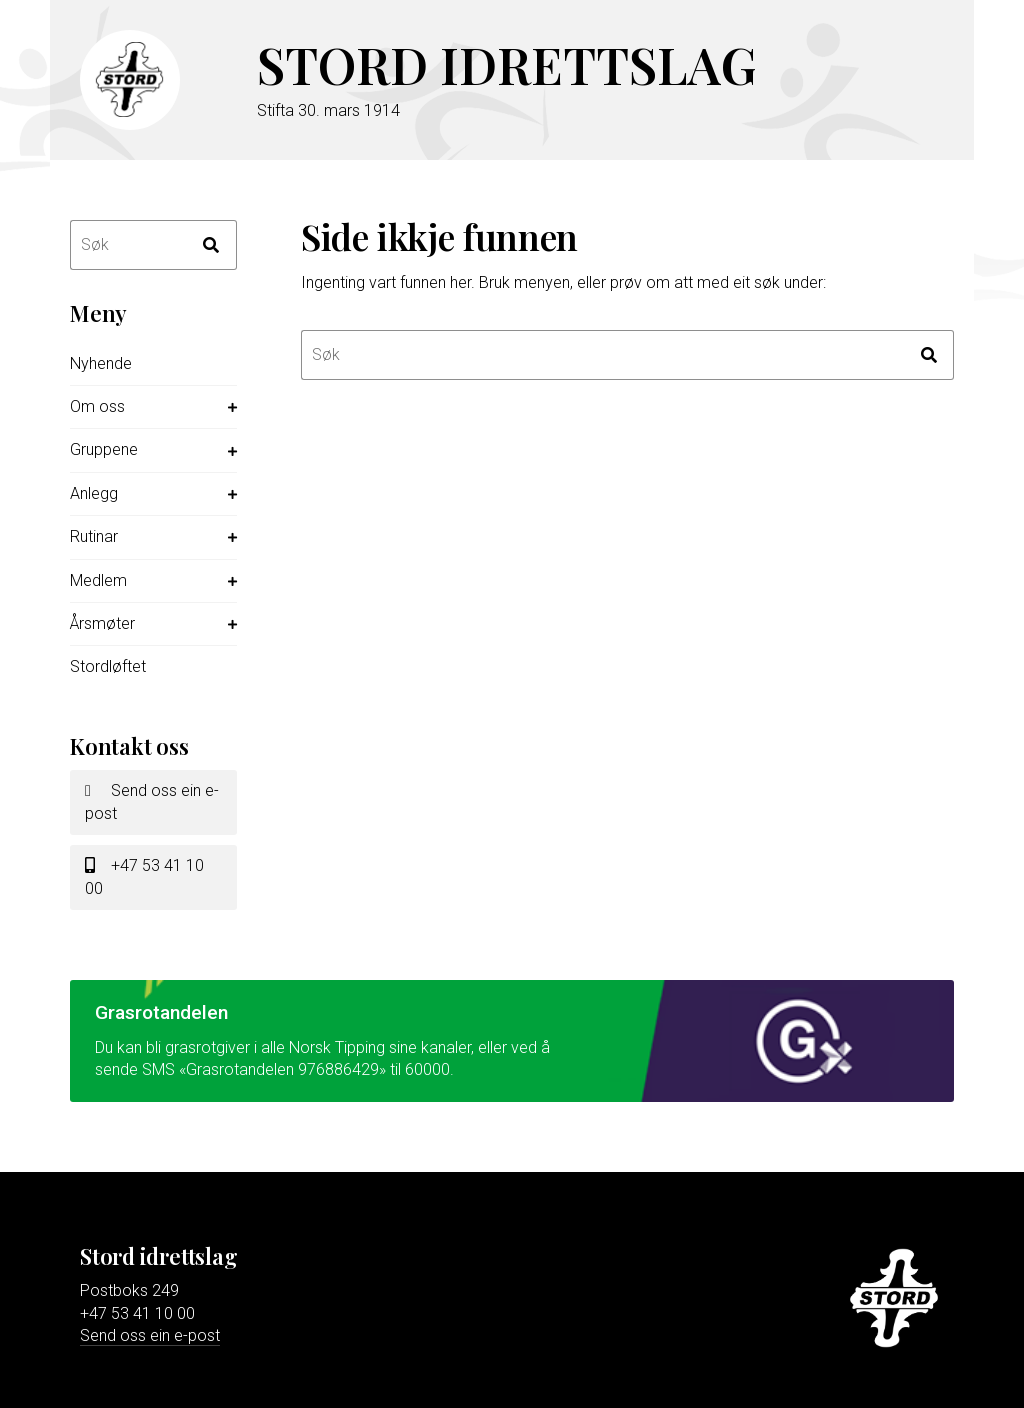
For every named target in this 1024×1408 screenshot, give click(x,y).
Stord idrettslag (506, 64)
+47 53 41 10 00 (144, 876)
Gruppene (104, 449)
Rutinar (94, 536)
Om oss (97, 406)
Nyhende (101, 363)
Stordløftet (108, 666)
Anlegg (94, 493)
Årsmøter (102, 623)
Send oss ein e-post (152, 801)
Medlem (98, 580)
